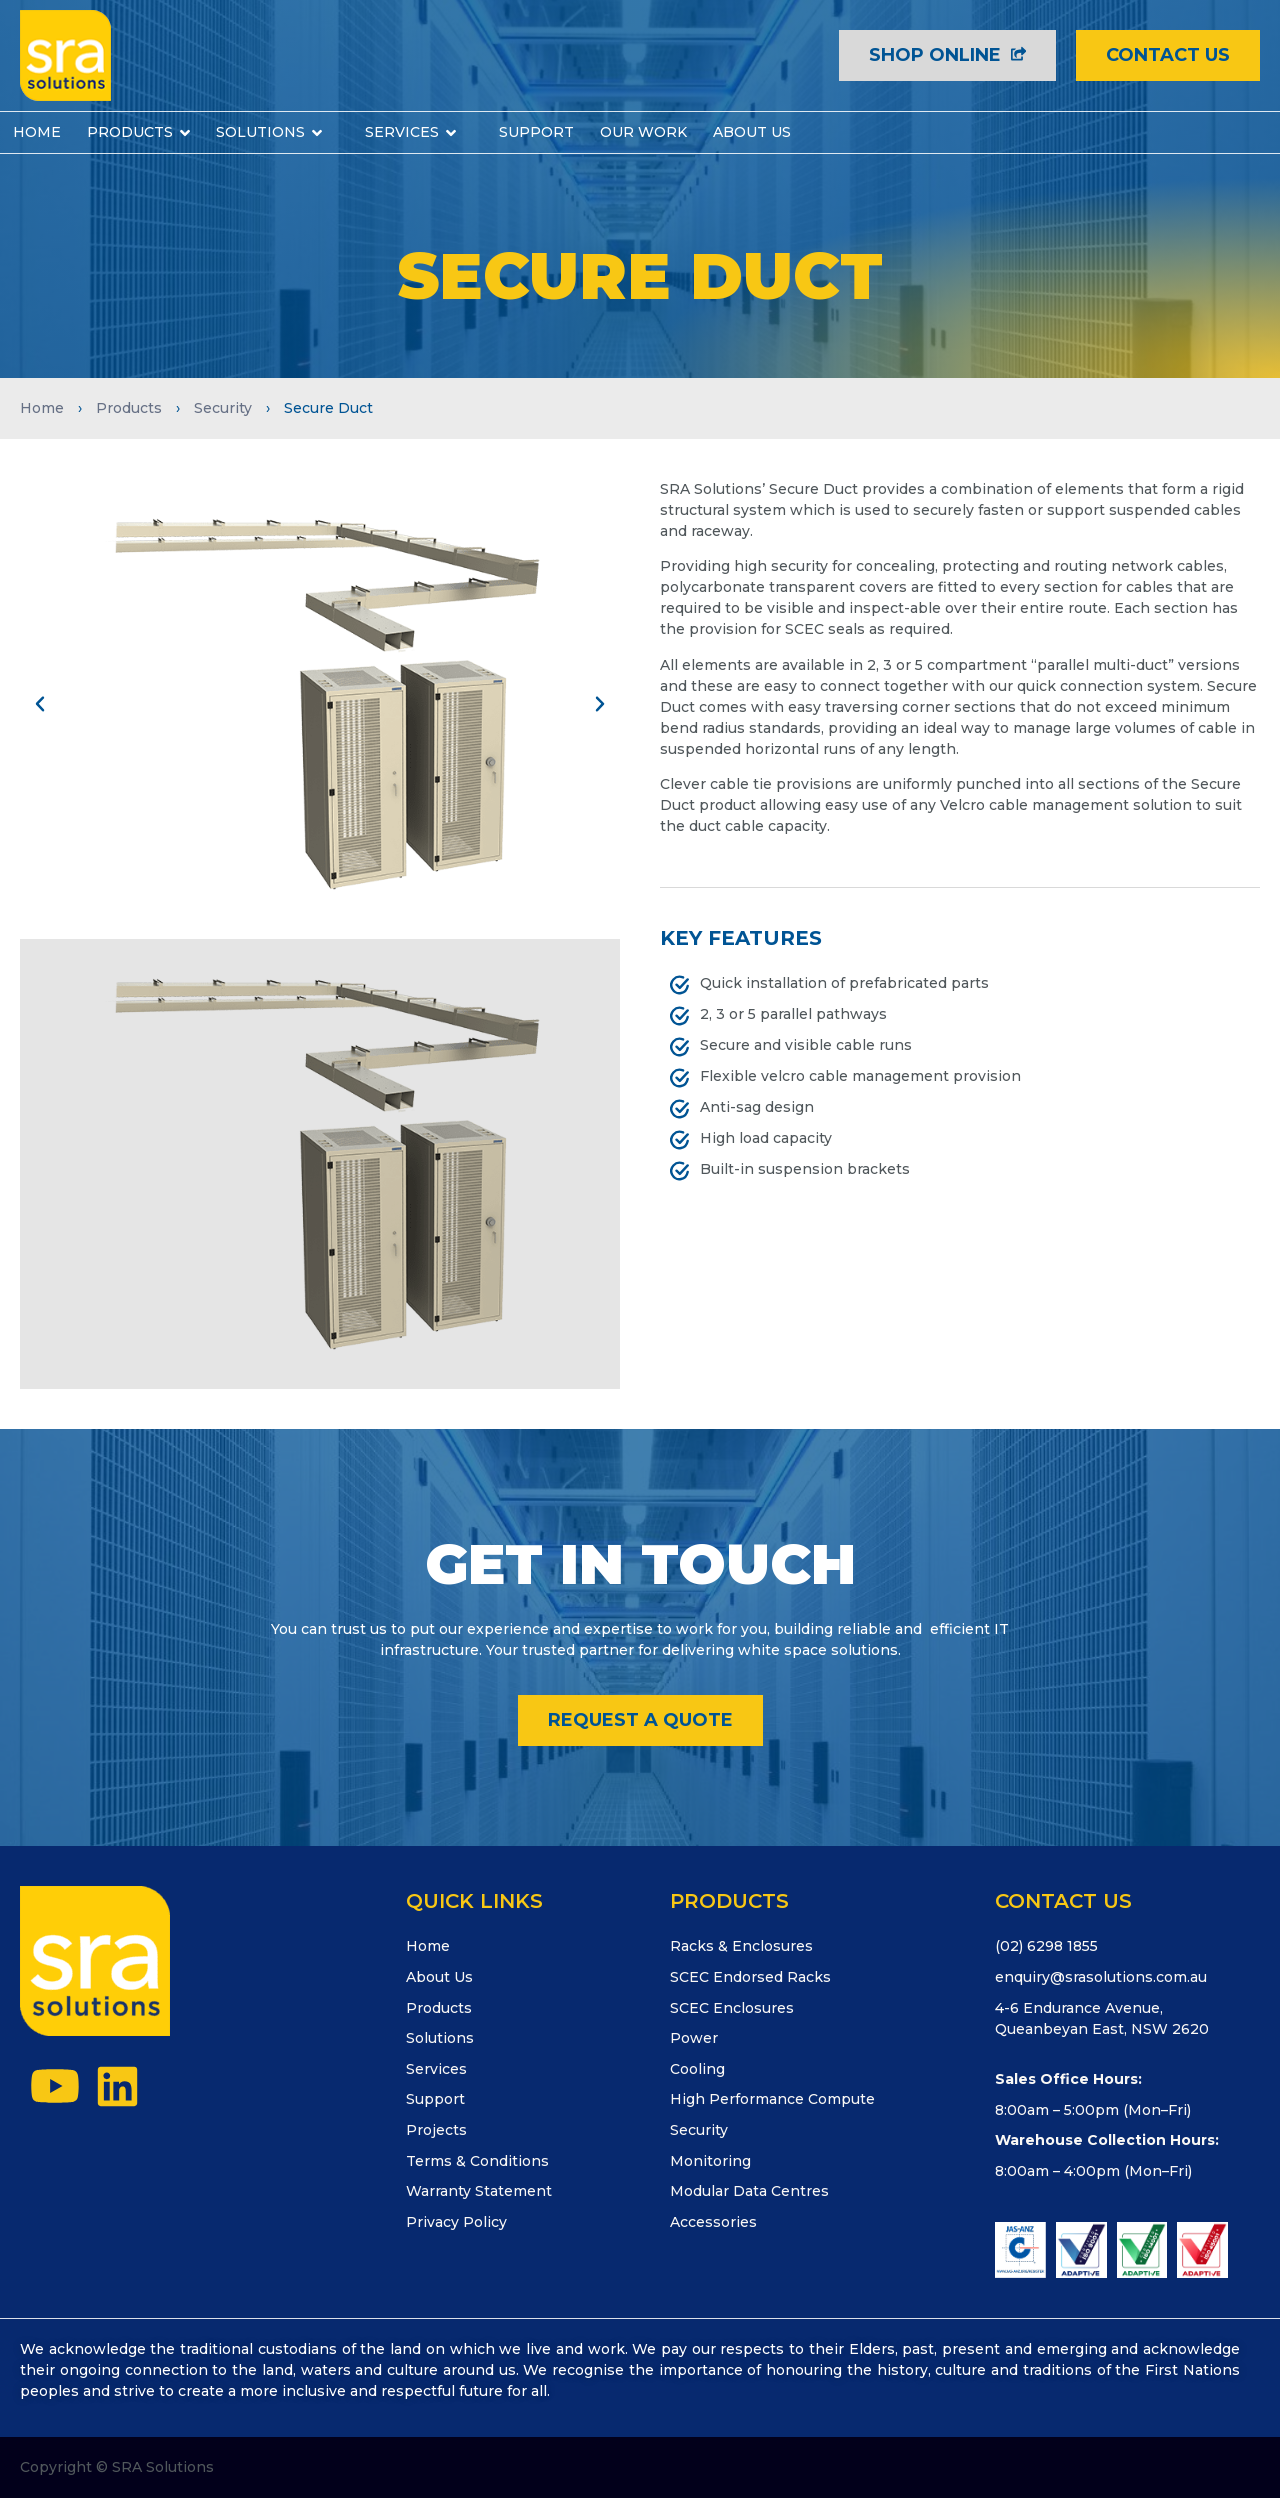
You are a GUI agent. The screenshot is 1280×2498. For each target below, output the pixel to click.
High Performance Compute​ (772, 2099)
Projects (436, 2130)
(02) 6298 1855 (1046, 1946)
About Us (439, 1977)
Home (42, 408)
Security (223, 408)
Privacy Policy (456, 2222)
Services (436, 2069)
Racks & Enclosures (741, 1946)
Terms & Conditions (477, 2161)
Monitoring (710, 2161)
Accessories (713, 2222)
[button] (40, 704)
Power (694, 2038)
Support (435, 2099)
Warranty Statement (479, 2191)
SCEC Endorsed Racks (750, 1977)
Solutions (440, 2038)
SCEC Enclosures (732, 2008)
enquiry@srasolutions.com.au (1101, 1977)
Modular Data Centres (749, 2191)
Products (129, 408)
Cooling (697, 2069)
